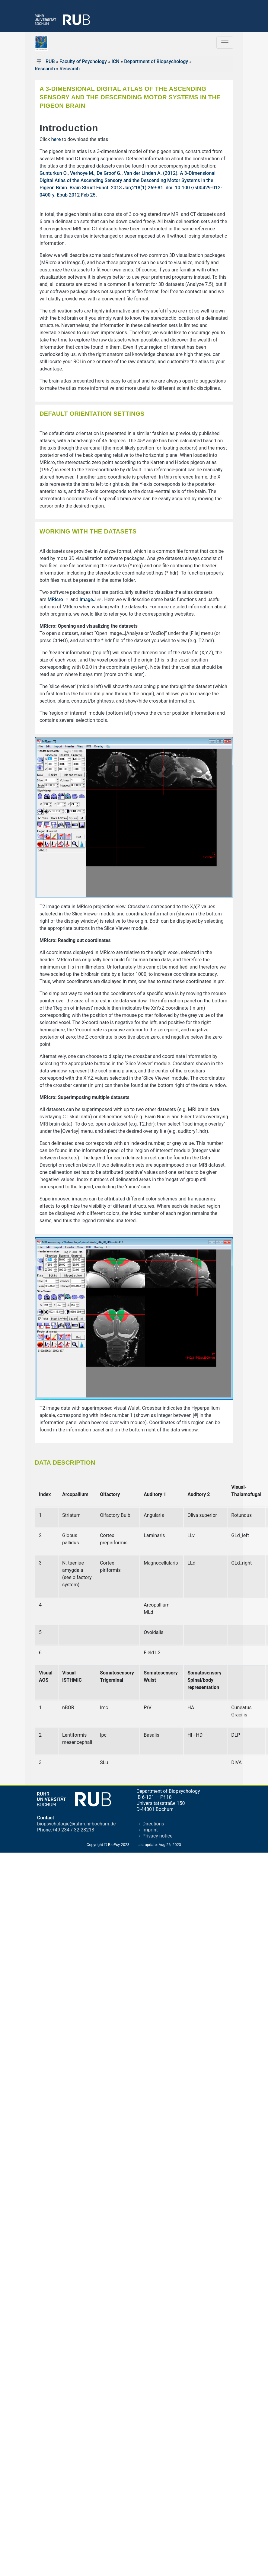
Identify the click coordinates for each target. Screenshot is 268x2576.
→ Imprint (147, 1830)
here (56, 139)
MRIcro (55, 599)
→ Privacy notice (154, 1836)
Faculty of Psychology (83, 61)
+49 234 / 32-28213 (73, 1830)
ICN (115, 61)
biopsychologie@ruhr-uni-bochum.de (76, 1824)
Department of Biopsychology (156, 61)
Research (45, 69)
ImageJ (87, 599)
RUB (50, 61)
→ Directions (150, 1824)
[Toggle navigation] (224, 43)
